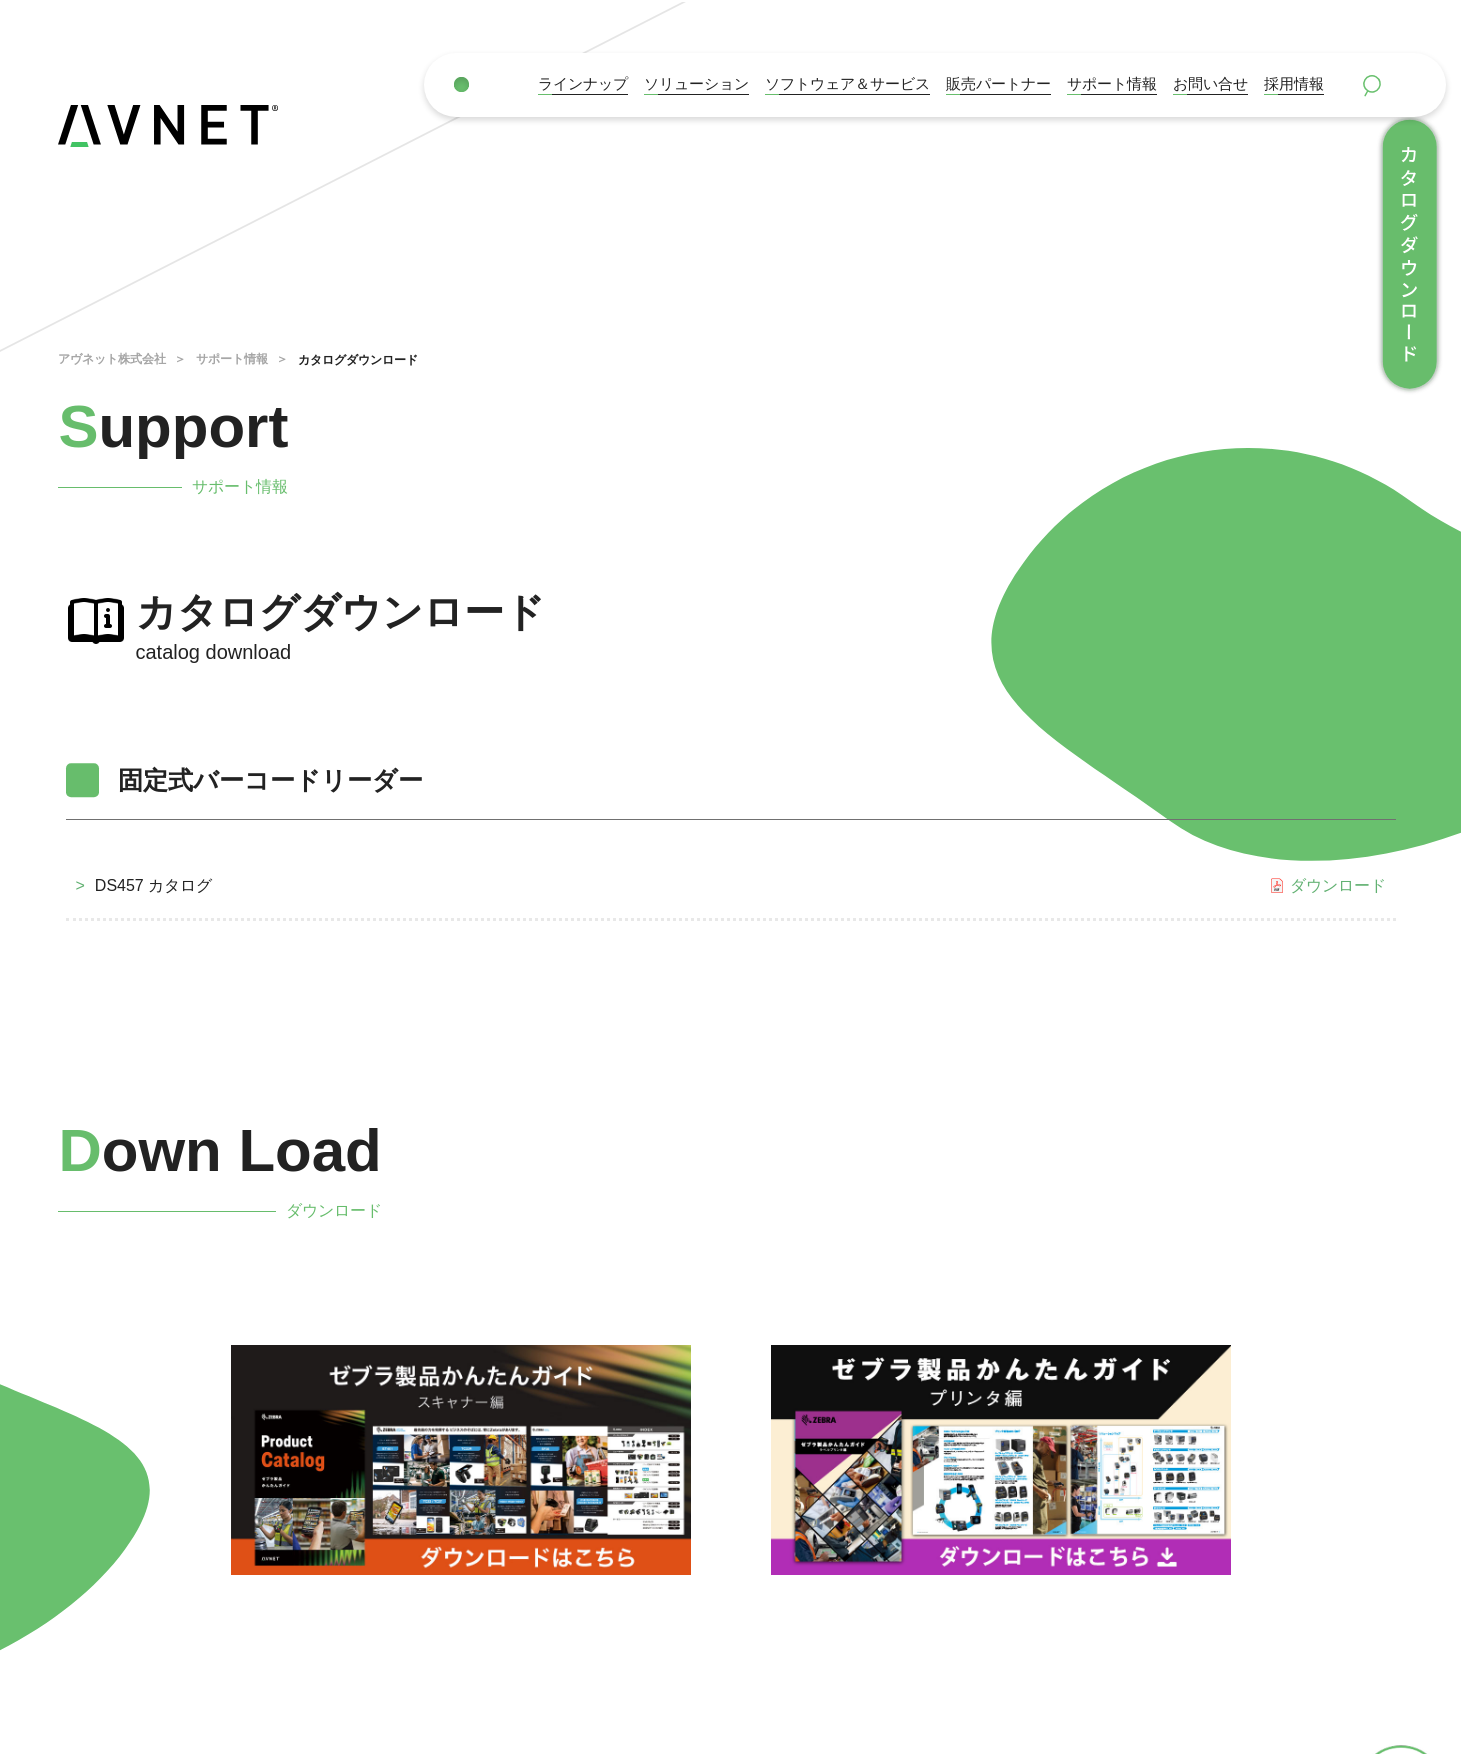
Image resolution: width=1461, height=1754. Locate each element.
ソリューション (696, 84)
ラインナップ (583, 84)
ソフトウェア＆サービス (847, 84)
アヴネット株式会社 (112, 359)
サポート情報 (1112, 84)
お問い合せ (1210, 84)
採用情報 (1294, 84)
